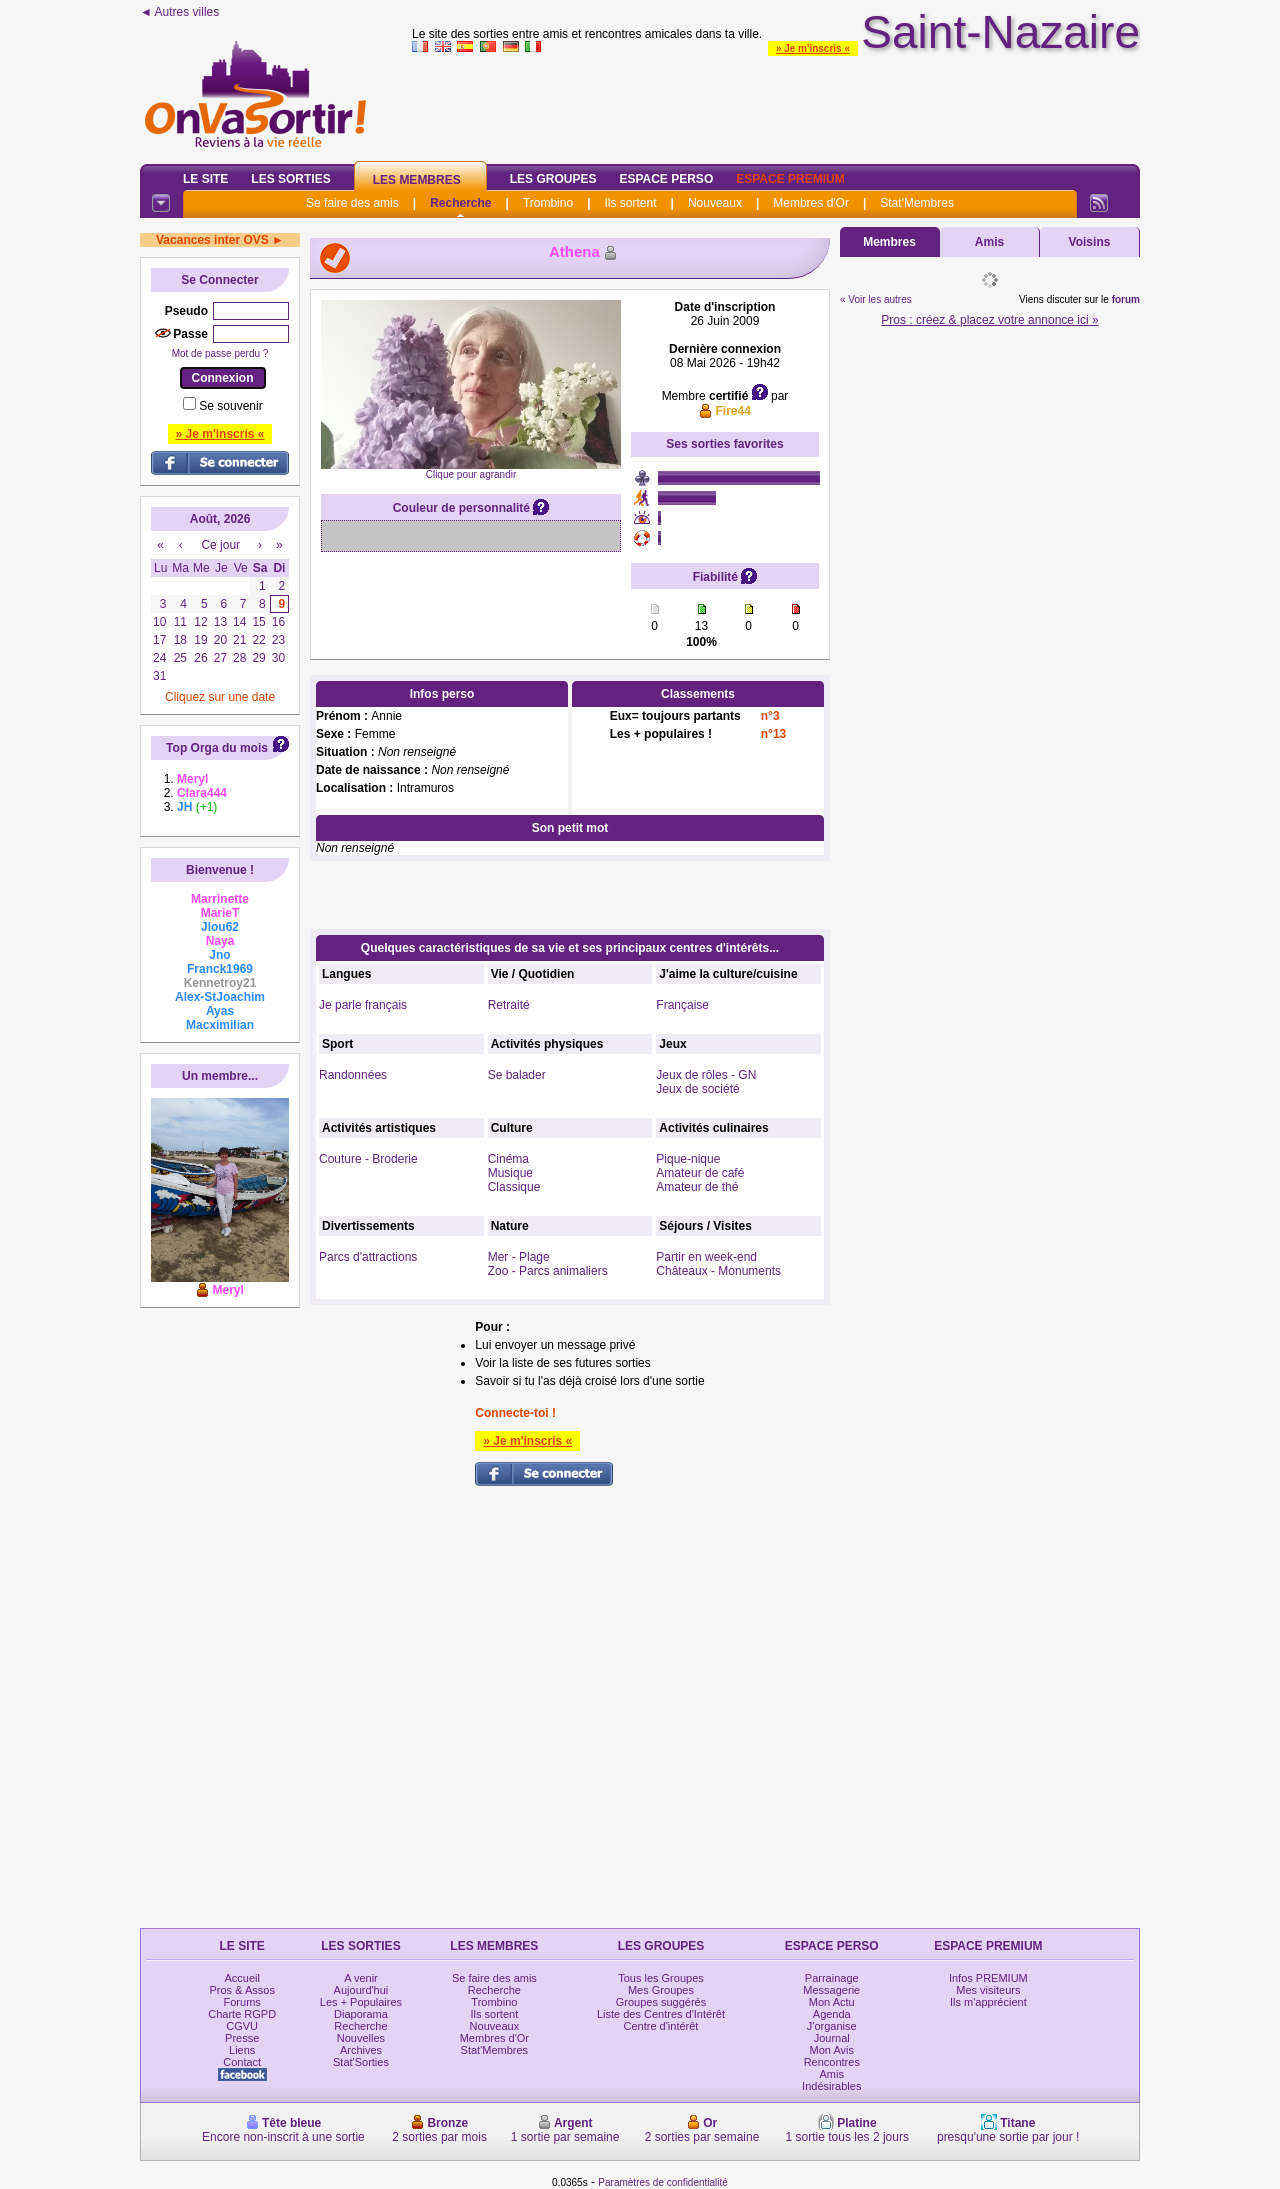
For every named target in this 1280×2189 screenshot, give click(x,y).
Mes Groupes (661, 1990)
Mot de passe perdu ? (220, 353)
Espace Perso (666, 179)
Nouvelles (361, 2038)
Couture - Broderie (368, 1159)
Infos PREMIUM (988, 1978)
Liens (242, 2050)
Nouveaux (715, 203)
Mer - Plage (519, 1257)
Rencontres (832, 2062)
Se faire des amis (352, 203)
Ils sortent (630, 203)
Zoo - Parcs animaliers (548, 1271)
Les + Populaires (361, 2002)
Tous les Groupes (661, 1978)
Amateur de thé (697, 1187)
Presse (242, 2038)
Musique (510, 1173)
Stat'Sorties (361, 2062)
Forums (242, 2002)
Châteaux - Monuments (718, 1271)
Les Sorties (290, 179)
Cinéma (508, 1159)
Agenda (832, 2014)
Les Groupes (553, 179)
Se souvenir (230, 406)
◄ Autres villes (179, 12)
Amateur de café (700, 1173)
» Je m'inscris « (813, 48)
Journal (832, 2038)
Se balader (517, 1075)
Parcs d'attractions (368, 1257)
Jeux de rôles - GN (706, 1075)
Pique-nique (688, 1159)
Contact (242, 2062)
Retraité (509, 1005)
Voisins (1090, 242)
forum (1126, 299)
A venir (361, 1978)
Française (682, 1005)
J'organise (832, 2026)
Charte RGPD (242, 2014)
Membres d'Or (811, 203)
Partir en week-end (706, 1257)
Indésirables (831, 2086)
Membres (889, 242)
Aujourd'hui (361, 1990)
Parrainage (832, 1978)
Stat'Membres (917, 203)
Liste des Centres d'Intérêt (661, 2014)
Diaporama (361, 2014)
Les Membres (417, 180)
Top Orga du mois (217, 748)
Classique (514, 1187)
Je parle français (363, 1005)
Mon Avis (832, 2050)
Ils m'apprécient (988, 2002)
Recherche (460, 203)
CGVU (242, 2026)
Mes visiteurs (988, 1990)
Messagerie (831, 1990)
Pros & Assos (241, 1990)
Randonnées (353, 1075)
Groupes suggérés (661, 2002)
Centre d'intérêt (661, 2026)
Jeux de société (697, 1089)
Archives (361, 2050)
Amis (989, 242)
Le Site (205, 179)
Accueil (241, 1978)
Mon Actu (832, 2002)
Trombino (548, 203)
